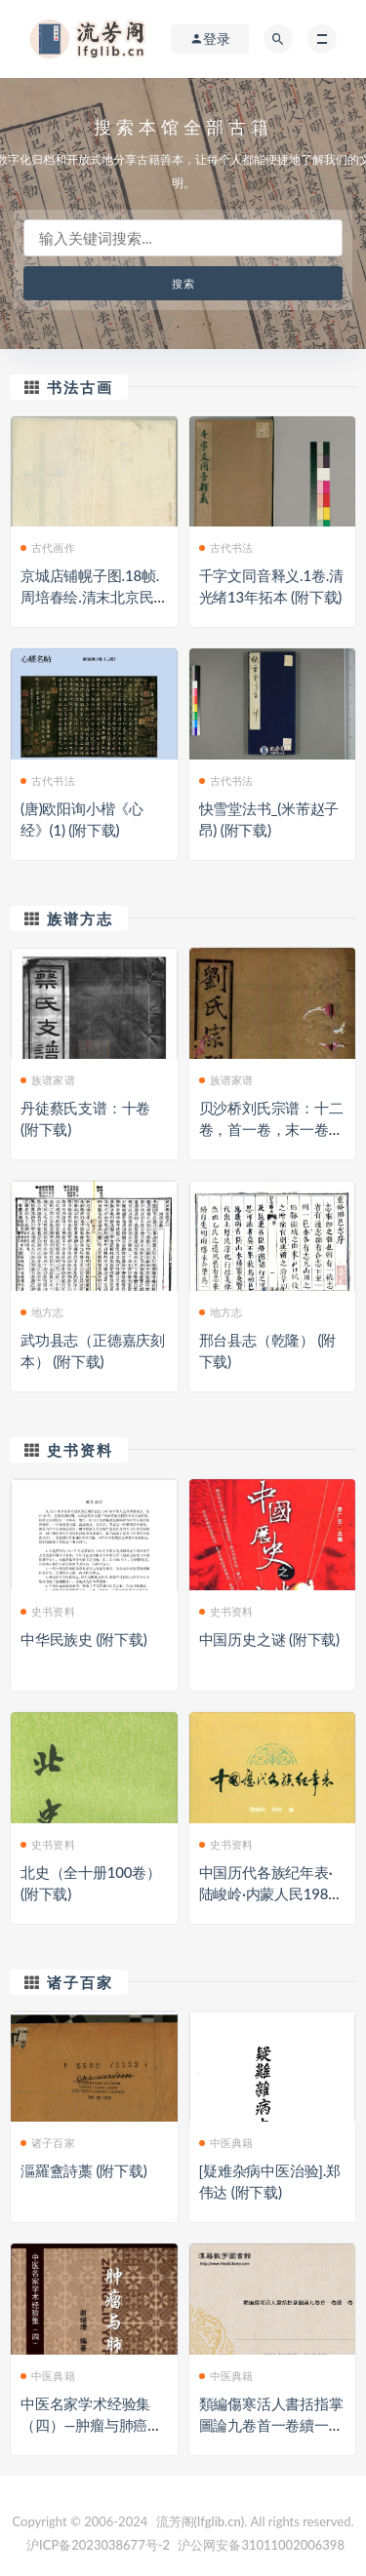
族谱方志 (80, 918)
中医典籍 (226, 2142)
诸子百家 (80, 1982)
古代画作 (47, 547)
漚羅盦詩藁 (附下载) (83, 2170)
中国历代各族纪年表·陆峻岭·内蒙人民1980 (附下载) (268, 1893)
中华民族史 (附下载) (83, 1639)
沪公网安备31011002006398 (261, 2545)
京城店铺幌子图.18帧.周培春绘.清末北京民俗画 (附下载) (89, 596)
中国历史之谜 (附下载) (269, 1639)
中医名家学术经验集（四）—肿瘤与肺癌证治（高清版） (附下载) (91, 2425)
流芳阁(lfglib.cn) (200, 2521)
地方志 (42, 1312)
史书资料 (80, 1450)
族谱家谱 (47, 1079)
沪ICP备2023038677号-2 (98, 2545)
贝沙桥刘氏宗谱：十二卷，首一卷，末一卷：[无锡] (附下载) (271, 1129)
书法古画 (80, 387)
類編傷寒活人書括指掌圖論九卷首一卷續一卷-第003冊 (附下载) (271, 2425)
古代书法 (226, 547)
